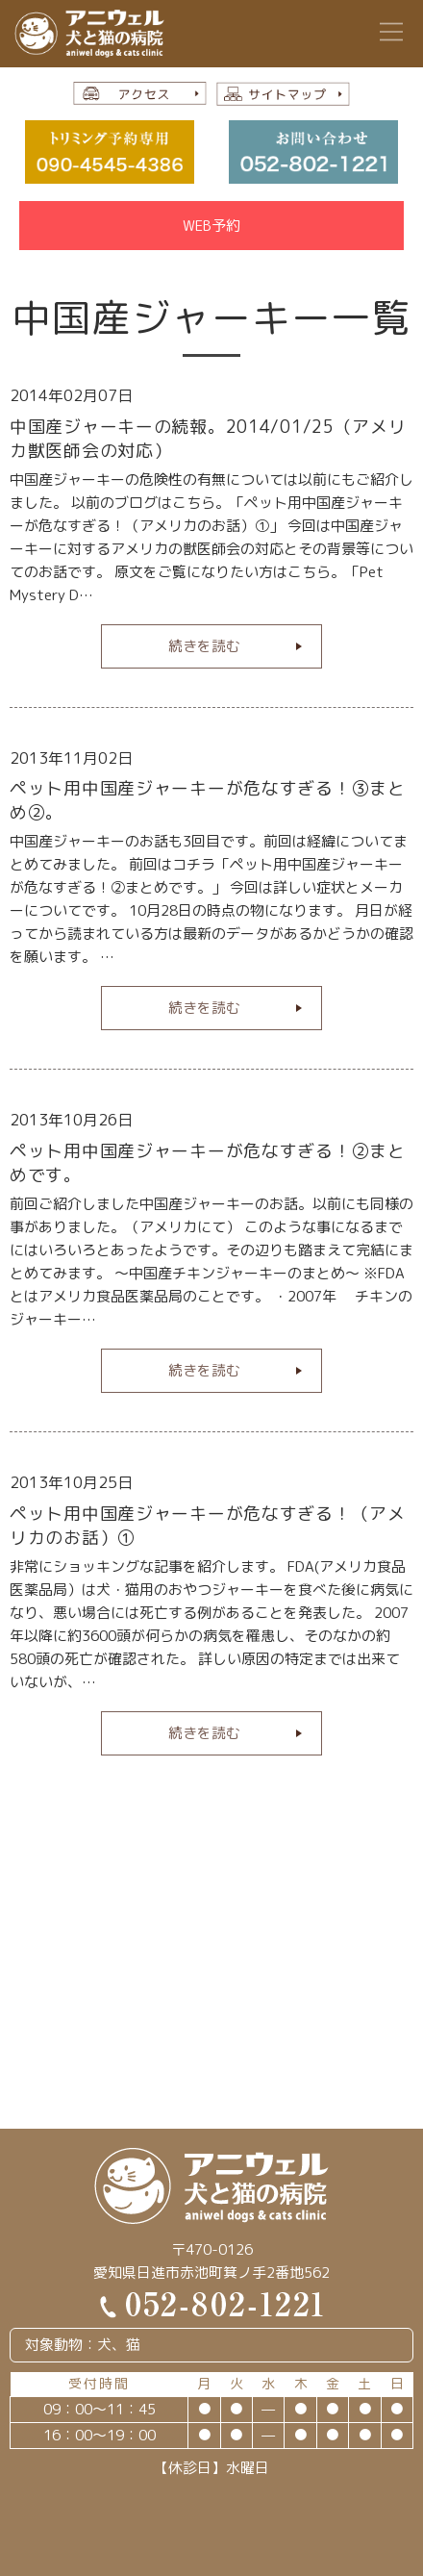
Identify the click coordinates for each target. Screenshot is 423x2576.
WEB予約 (211, 225)
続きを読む (204, 646)
